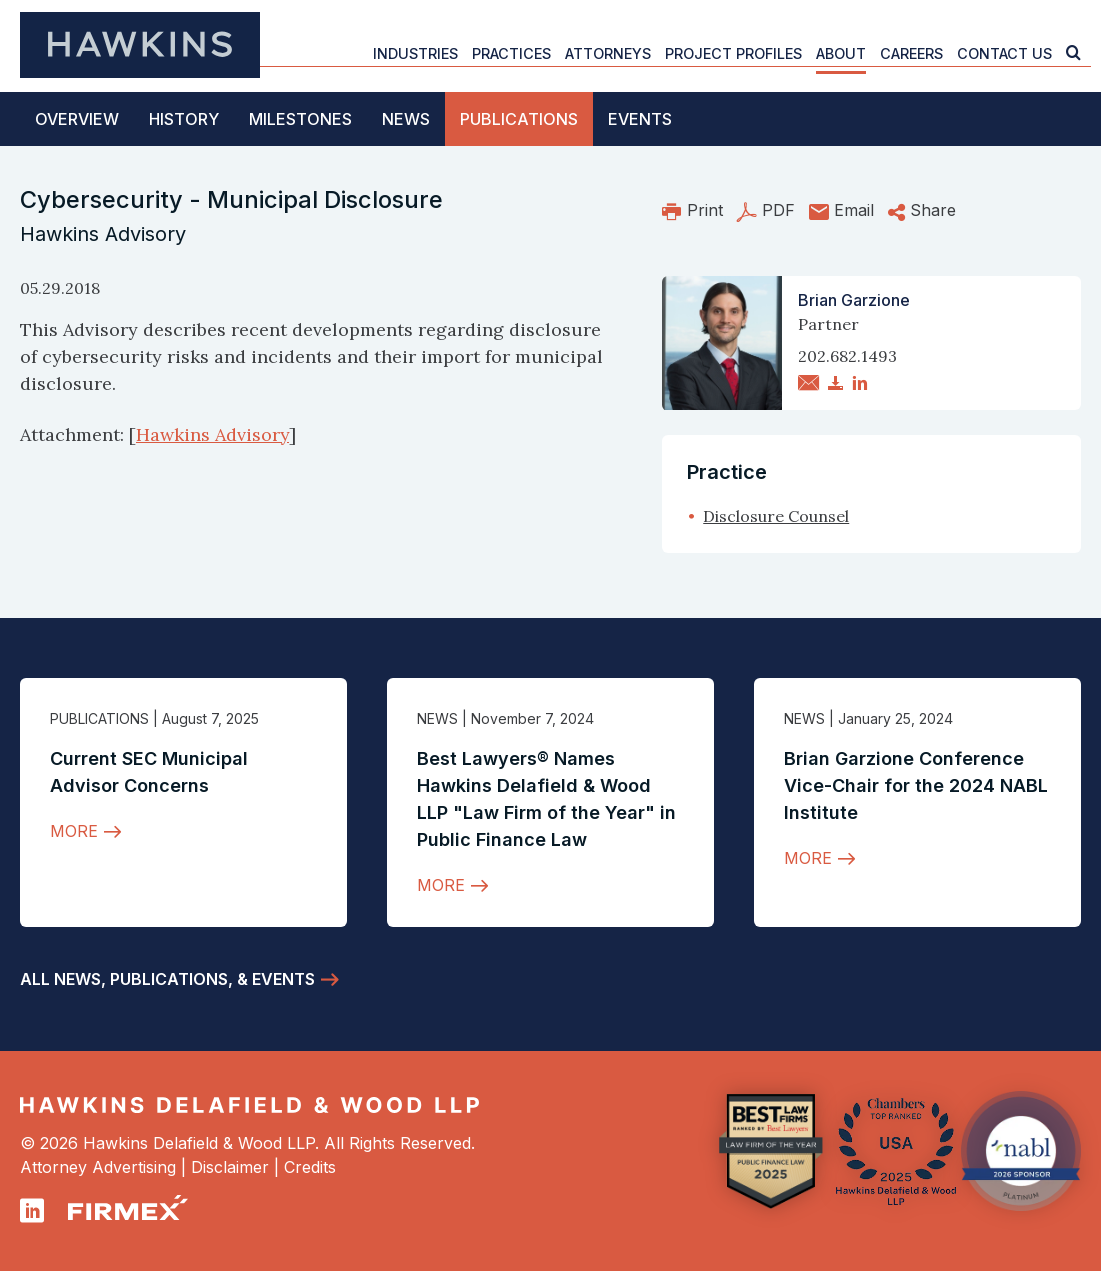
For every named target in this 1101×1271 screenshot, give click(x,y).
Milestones (300, 119)
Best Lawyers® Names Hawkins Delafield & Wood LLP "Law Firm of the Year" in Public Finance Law (546, 799)
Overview (77, 119)
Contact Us (1004, 53)
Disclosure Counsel (776, 516)
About (841, 53)
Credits (310, 1167)
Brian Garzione (854, 300)
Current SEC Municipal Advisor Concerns (149, 772)
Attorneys (608, 53)
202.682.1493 (847, 356)
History (184, 119)
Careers (911, 53)
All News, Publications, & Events (167, 979)
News (406, 119)
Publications (519, 119)
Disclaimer (230, 1167)
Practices (511, 53)
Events (640, 119)
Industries (415, 53)
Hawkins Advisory (212, 434)
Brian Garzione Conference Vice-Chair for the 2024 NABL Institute (916, 785)
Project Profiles (733, 53)
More (74, 831)
